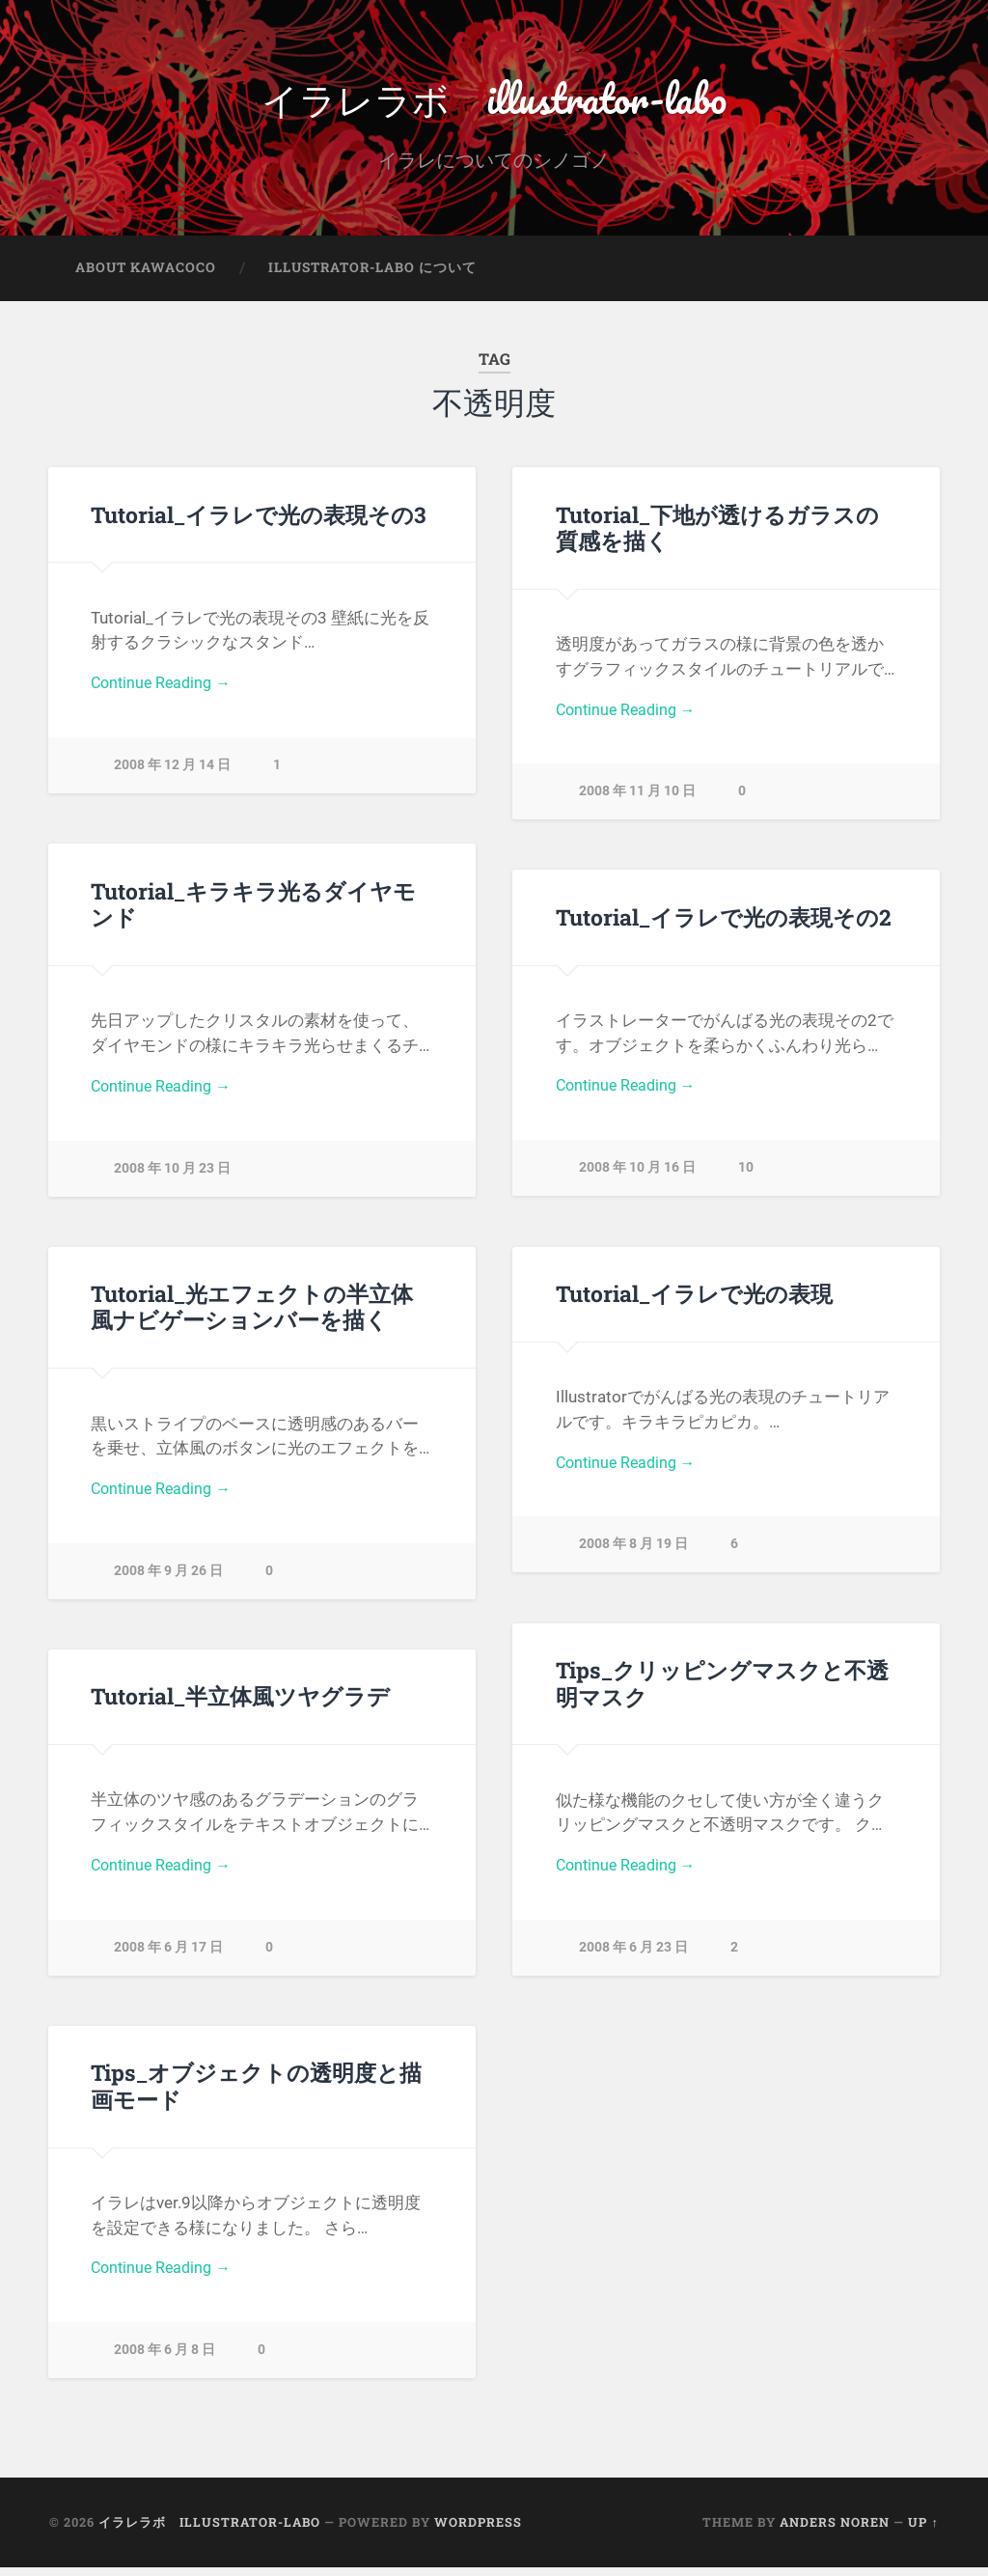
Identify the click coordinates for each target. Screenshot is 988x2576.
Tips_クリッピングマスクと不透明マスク (722, 1691)
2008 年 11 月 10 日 (637, 803)
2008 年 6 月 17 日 (168, 1959)
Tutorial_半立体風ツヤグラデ (240, 1704)
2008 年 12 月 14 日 (172, 777)
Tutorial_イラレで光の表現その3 (258, 522)
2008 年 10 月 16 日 (637, 1180)
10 (746, 1179)
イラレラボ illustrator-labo (494, 102)
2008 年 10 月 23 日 (172, 1180)
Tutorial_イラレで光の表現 (694, 1302)
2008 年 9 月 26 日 (168, 1582)
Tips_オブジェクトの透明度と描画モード (256, 2093)
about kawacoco (145, 276)
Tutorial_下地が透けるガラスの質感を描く (717, 535)
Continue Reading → (164, 693)
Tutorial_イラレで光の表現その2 (723, 924)
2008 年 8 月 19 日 (633, 1556)
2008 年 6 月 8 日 (164, 2362)
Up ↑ (923, 2530)
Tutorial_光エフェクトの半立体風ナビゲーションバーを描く (252, 1315)
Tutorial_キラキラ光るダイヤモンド (253, 911)
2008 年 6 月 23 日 (633, 1959)
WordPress (478, 2530)
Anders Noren (835, 2530)
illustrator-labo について (372, 276)
